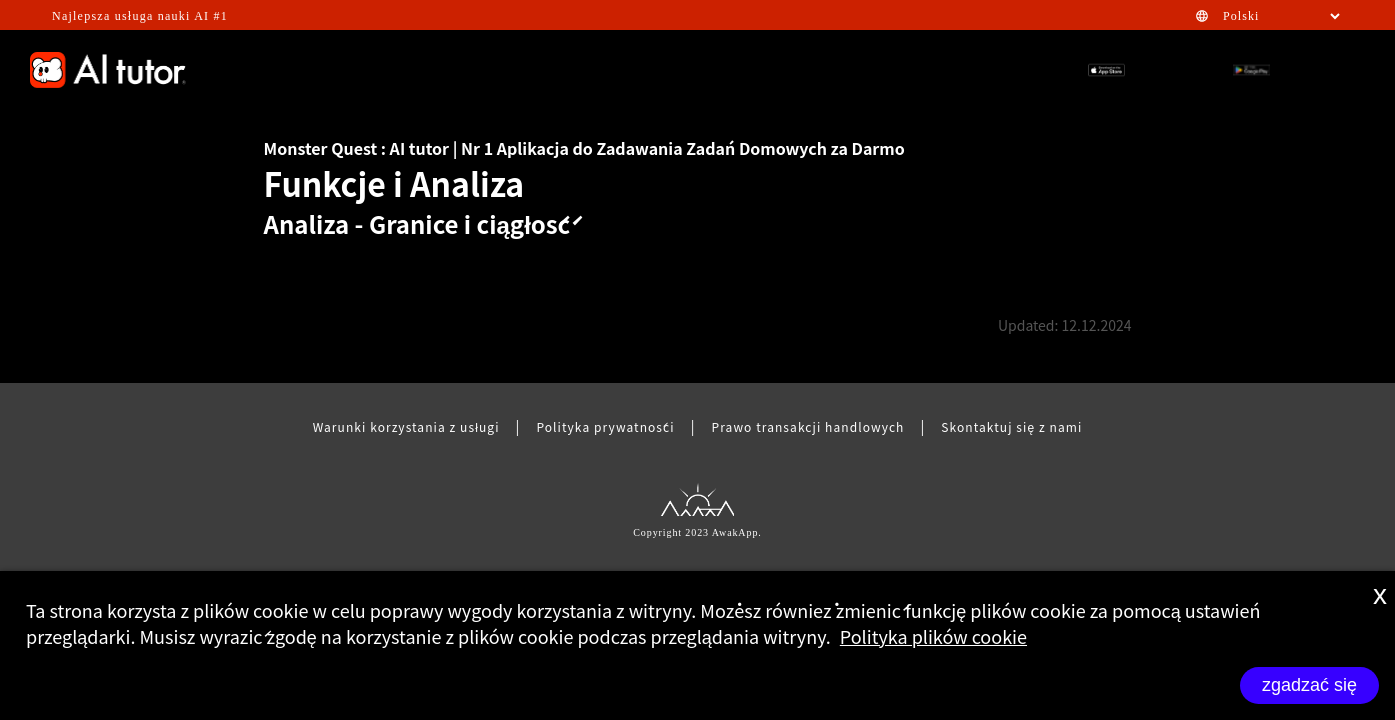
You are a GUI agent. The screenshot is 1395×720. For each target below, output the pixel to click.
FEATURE (724, 70)
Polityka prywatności (605, 426)
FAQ (793, 70)
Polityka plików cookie (933, 636)
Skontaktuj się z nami (1011, 426)
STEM (853, 70)
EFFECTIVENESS (381, 70)
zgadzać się (1309, 685)
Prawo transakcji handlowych (808, 426)
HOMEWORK (939, 70)
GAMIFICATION (507, 70)
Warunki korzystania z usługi (406, 426)
